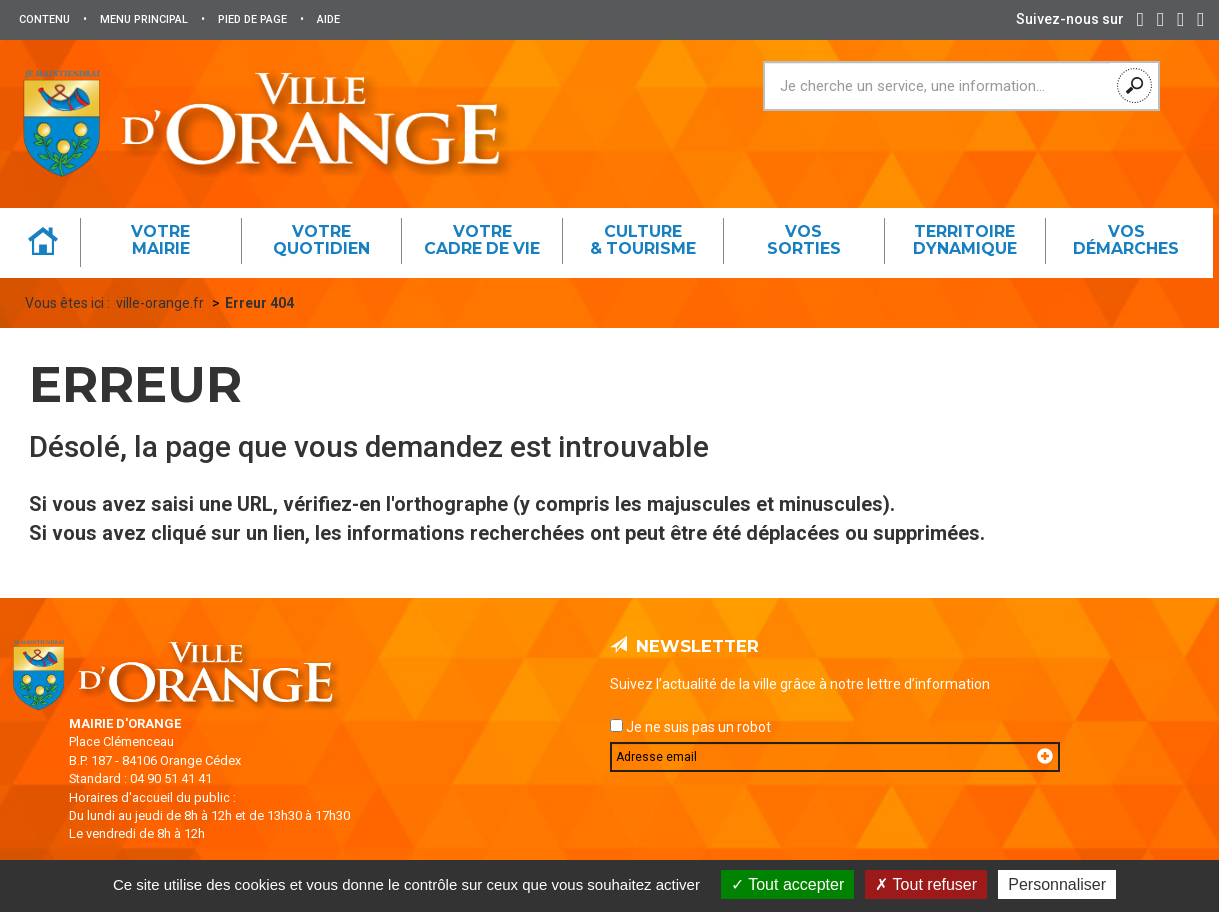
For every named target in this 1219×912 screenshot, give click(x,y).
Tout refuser (926, 884)
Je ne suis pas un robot (690, 727)
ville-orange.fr (160, 303)
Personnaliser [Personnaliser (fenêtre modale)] (1057, 884)
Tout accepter (787, 884)
